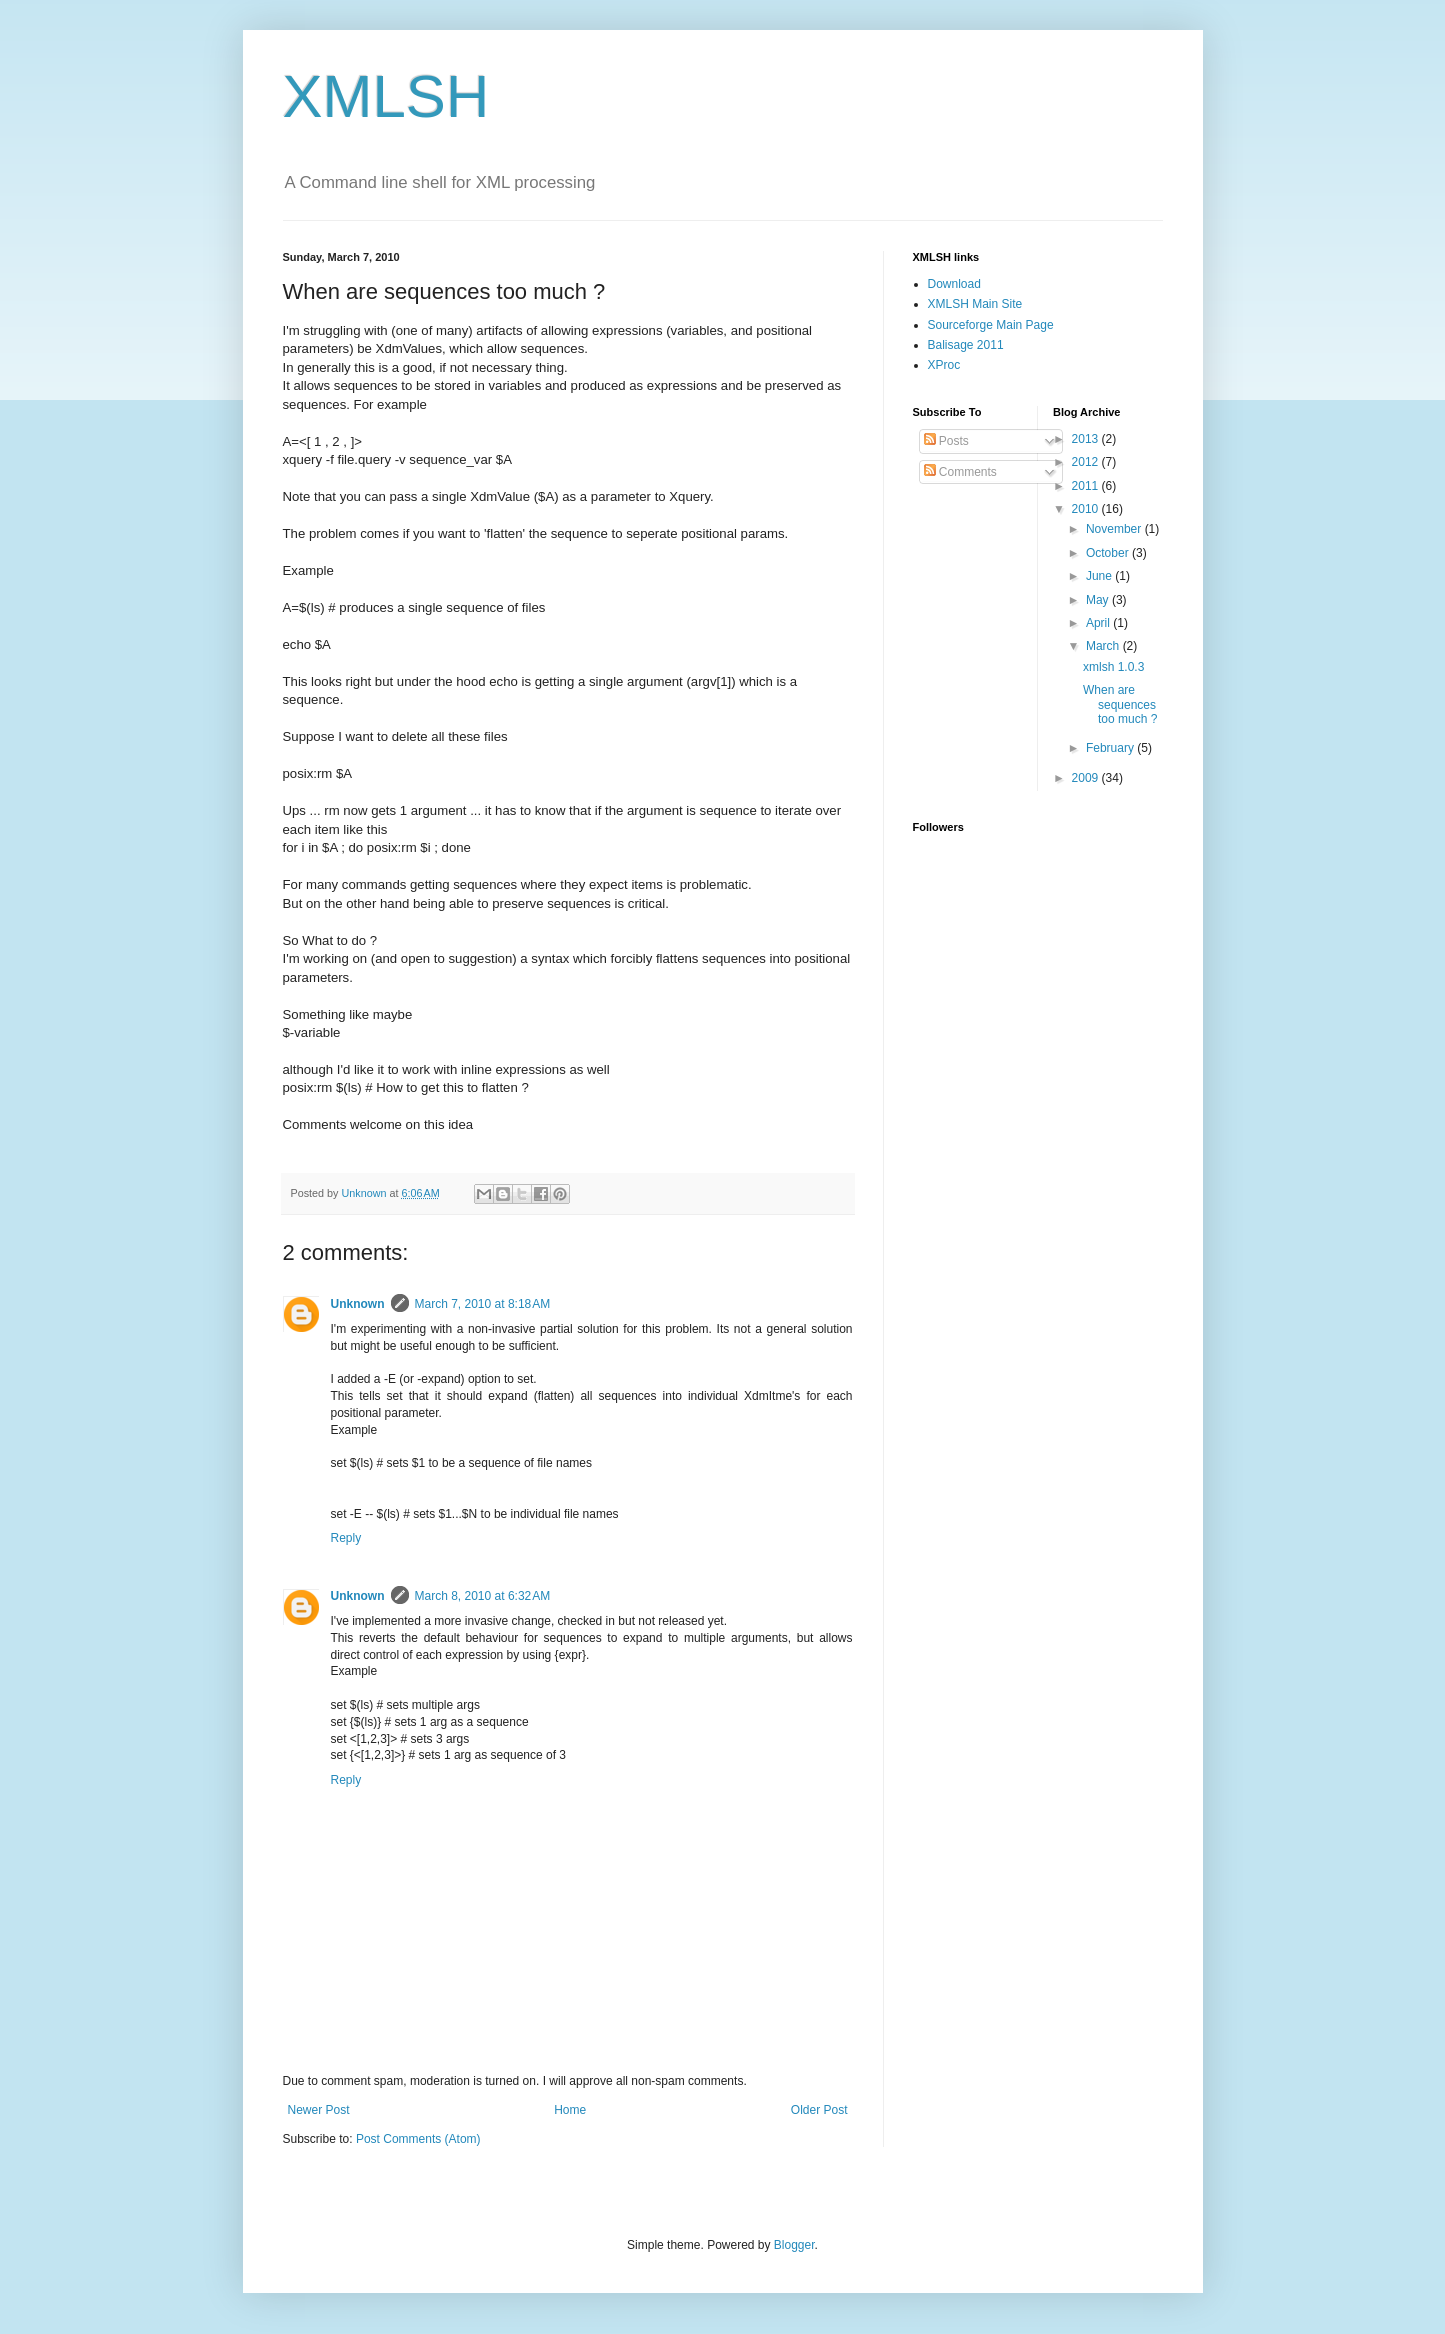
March (1104, 646)
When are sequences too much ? (1120, 704)
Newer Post (319, 2110)
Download (954, 284)
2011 (1087, 486)
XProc (944, 365)
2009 (1087, 778)
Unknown (358, 1304)
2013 (1087, 439)
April (1099, 623)
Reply (346, 1538)
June (1100, 576)
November (1115, 529)
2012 (1087, 462)
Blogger (794, 2245)
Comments (960, 472)
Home (570, 2110)
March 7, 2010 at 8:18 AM (483, 1304)
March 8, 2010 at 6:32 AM (483, 1596)
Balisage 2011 (966, 345)
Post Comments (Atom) (418, 2139)
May (1099, 600)
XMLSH (386, 96)
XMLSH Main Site (975, 304)
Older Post (819, 2110)
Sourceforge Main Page (991, 325)
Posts (946, 441)
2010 (1087, 509)
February (1111, 748)
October (1109, 553)
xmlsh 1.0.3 (1113, 667)
